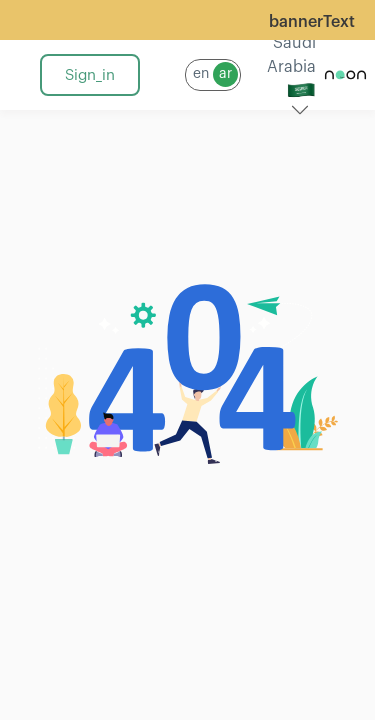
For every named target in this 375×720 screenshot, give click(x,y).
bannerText (312, 22)
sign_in (90, 75)
